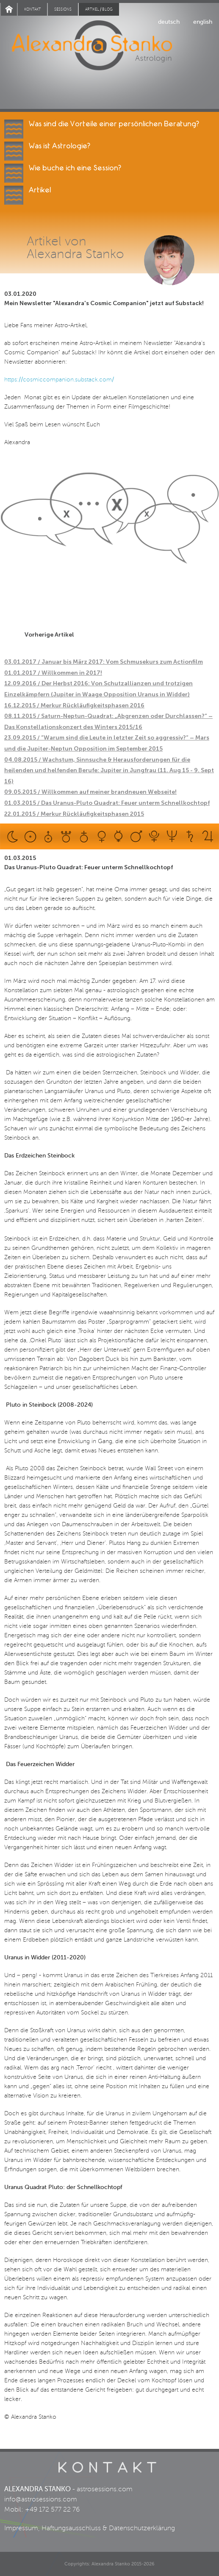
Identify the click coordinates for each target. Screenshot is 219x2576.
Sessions (63, 9)
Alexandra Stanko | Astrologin (109, 56)
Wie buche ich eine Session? (75, 168)
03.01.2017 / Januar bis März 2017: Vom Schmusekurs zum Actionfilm (103, 661)
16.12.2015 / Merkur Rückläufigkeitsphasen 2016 (74, 705)
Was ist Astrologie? (59, 146)
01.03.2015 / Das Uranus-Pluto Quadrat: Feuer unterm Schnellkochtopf (107, 803)
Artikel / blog (99, 9)
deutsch (169, 22)
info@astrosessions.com (40, 2499)
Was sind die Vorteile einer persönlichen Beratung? (114, 124)
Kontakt (32, 9)
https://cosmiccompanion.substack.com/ (59, 379)
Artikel (40, 190)
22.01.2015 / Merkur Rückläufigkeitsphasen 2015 (74, 814)
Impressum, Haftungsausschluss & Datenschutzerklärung (89, 2528)
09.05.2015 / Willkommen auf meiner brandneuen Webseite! (90, 792)
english (202, 22)
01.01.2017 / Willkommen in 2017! (53, 672)
